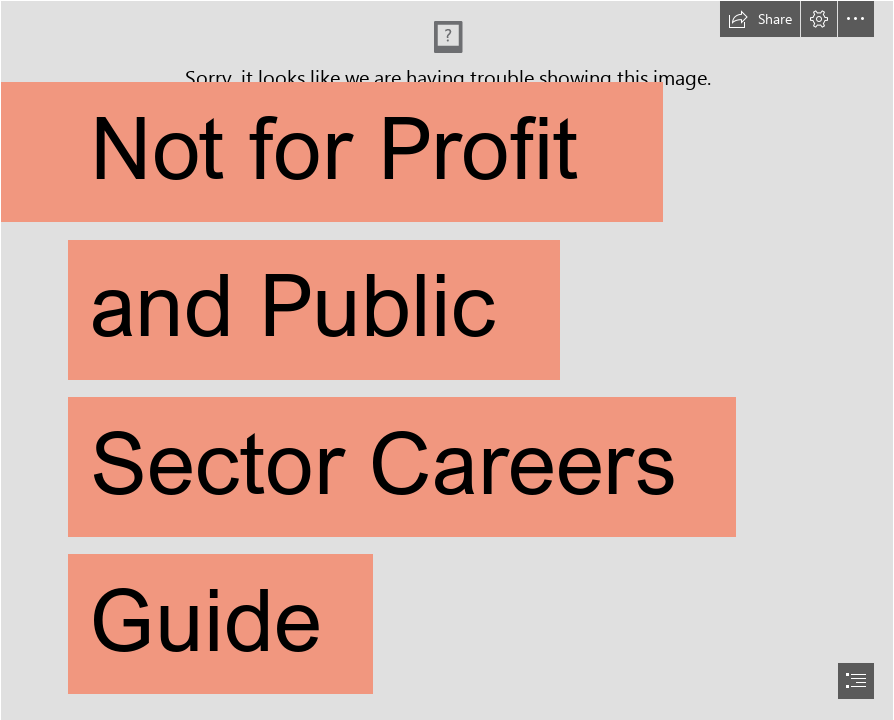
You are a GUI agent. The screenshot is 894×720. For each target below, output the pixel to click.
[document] (447, 360)
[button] (760, 19)
